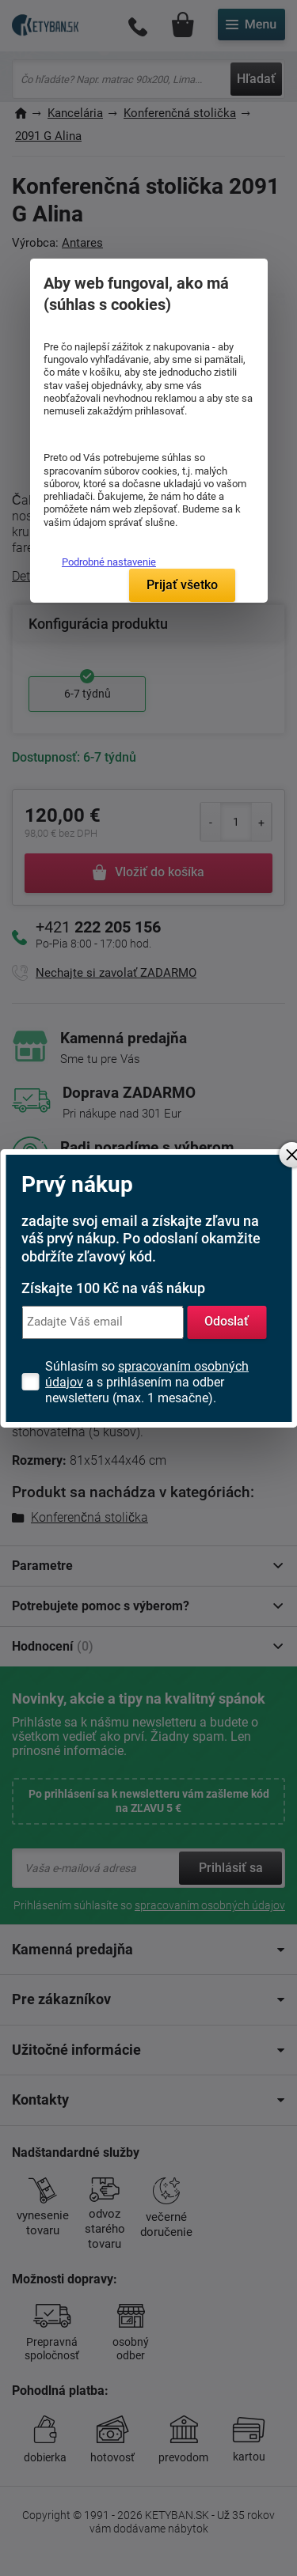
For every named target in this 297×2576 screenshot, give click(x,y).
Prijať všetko (182, 584)
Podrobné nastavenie (109, 562)
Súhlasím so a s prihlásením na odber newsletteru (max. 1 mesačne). (147, 1382)
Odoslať (226, 1321)
